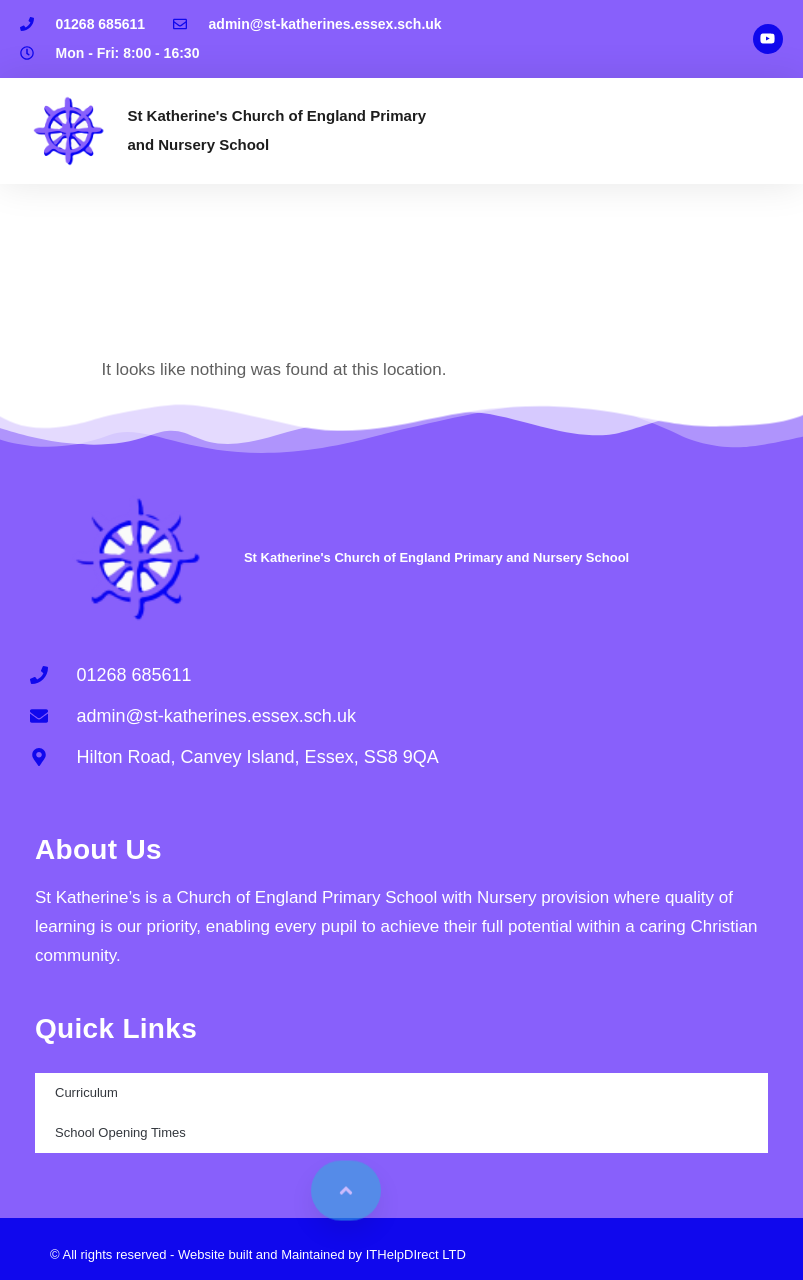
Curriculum (86, 1092)
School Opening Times (120, 1132)
